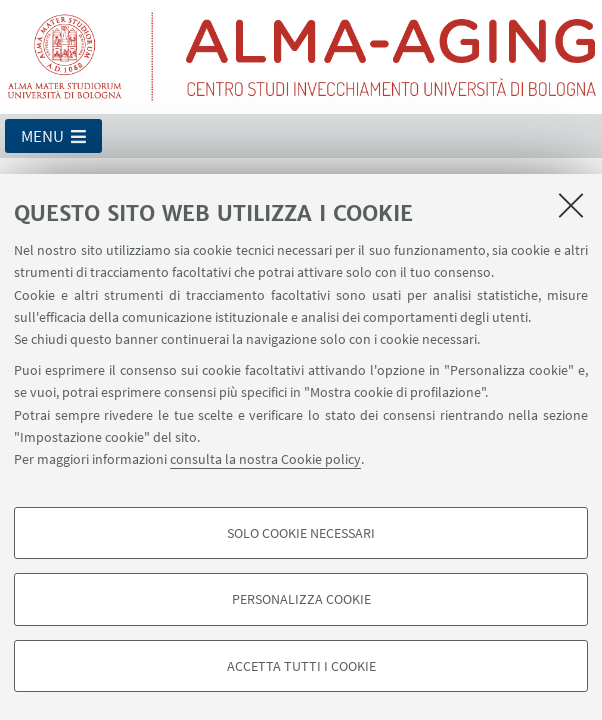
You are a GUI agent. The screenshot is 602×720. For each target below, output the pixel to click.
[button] (53, 136)
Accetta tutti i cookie (301, 666)
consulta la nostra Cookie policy (265, 459)
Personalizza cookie (301, 599)
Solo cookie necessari (301, 533)
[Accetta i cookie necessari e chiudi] (571, 205)
